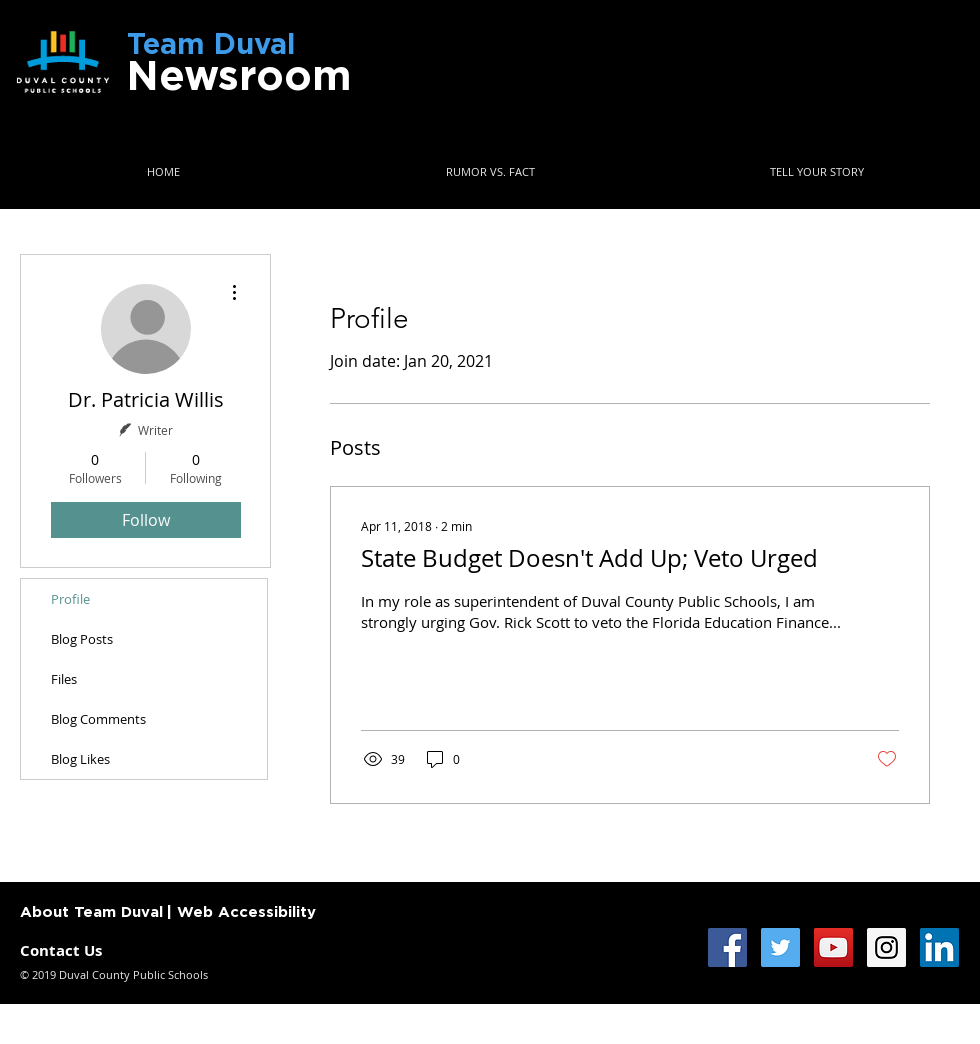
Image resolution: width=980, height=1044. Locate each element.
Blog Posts (82, 639)
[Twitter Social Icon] (780, 947)
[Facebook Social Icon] (727, 947)
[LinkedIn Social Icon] (939, 947)
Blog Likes (80, 759)
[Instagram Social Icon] (886, 947)
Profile (70, 599)
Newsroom (239, 77)
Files (64, 679)
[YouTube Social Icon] (833, 947)
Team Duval (234, 45)
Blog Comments (98, 719)
